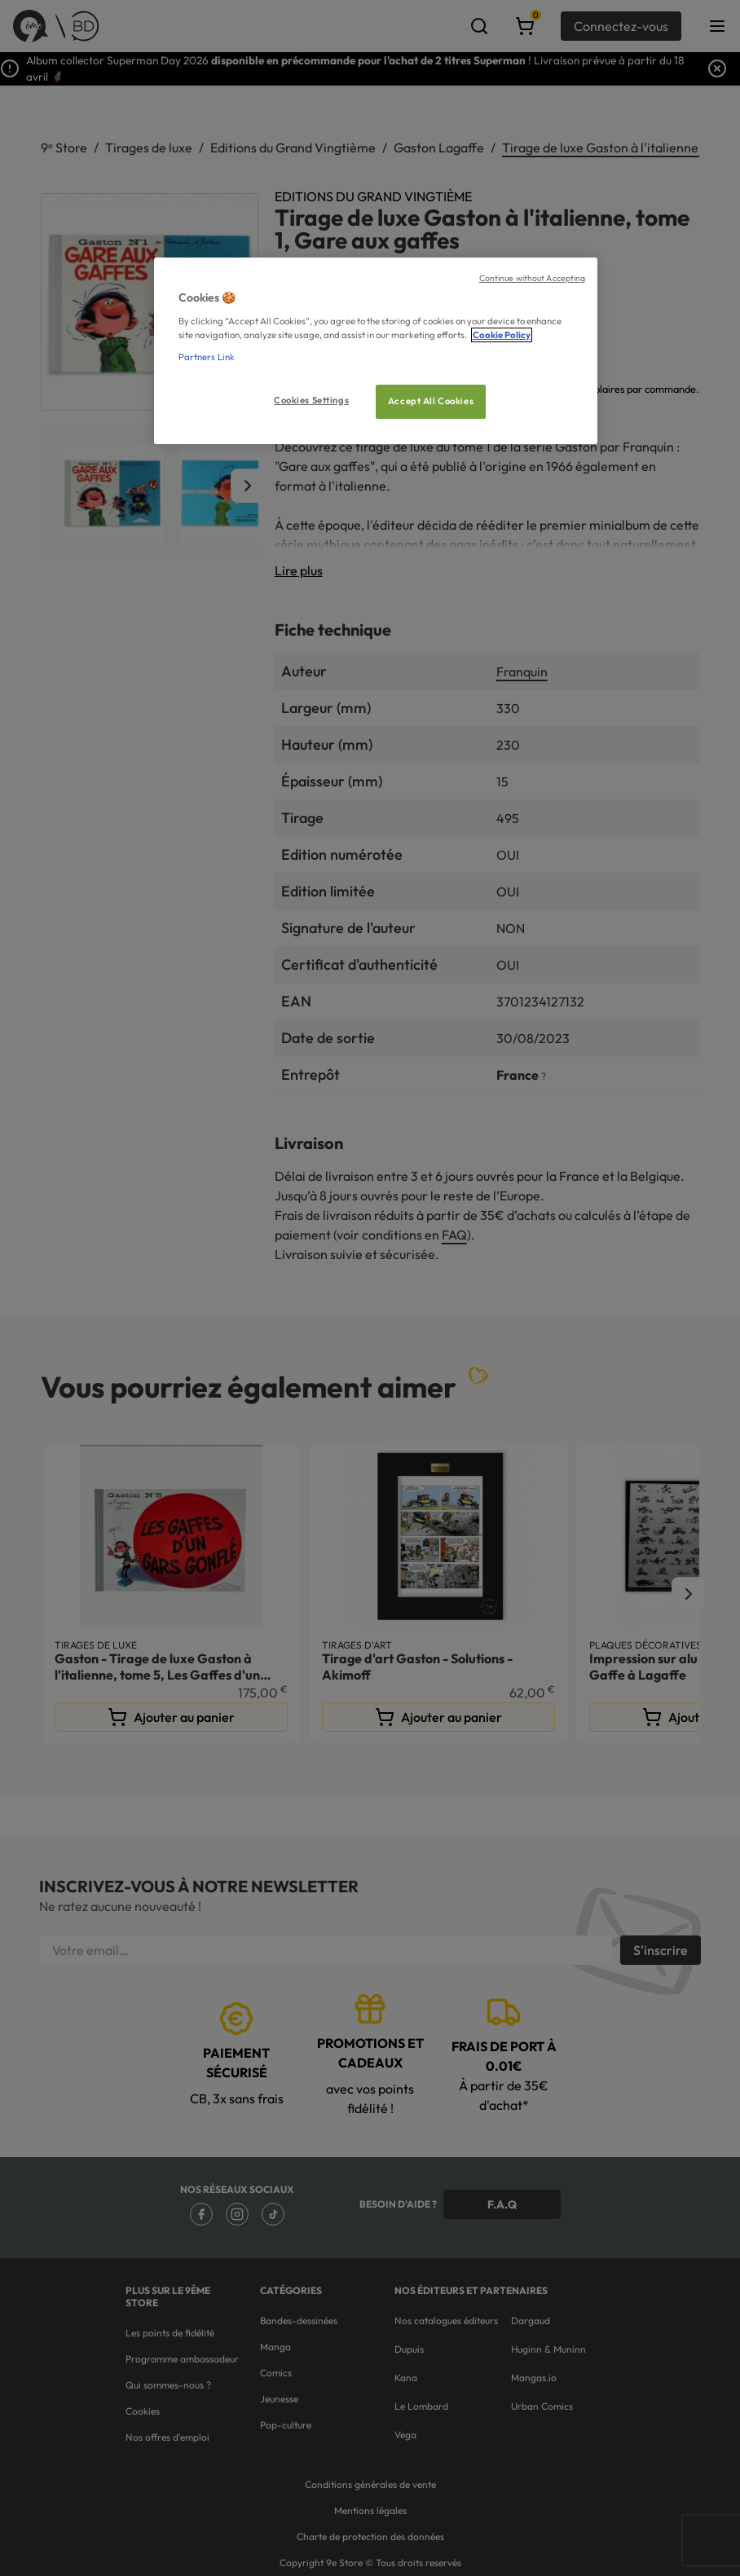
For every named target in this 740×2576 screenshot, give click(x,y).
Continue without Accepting (532, 278)
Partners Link (206, 357)
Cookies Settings (311, 400)
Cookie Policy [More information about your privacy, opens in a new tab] (502, 335)
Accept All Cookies (431, 401)
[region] (376, 351)
